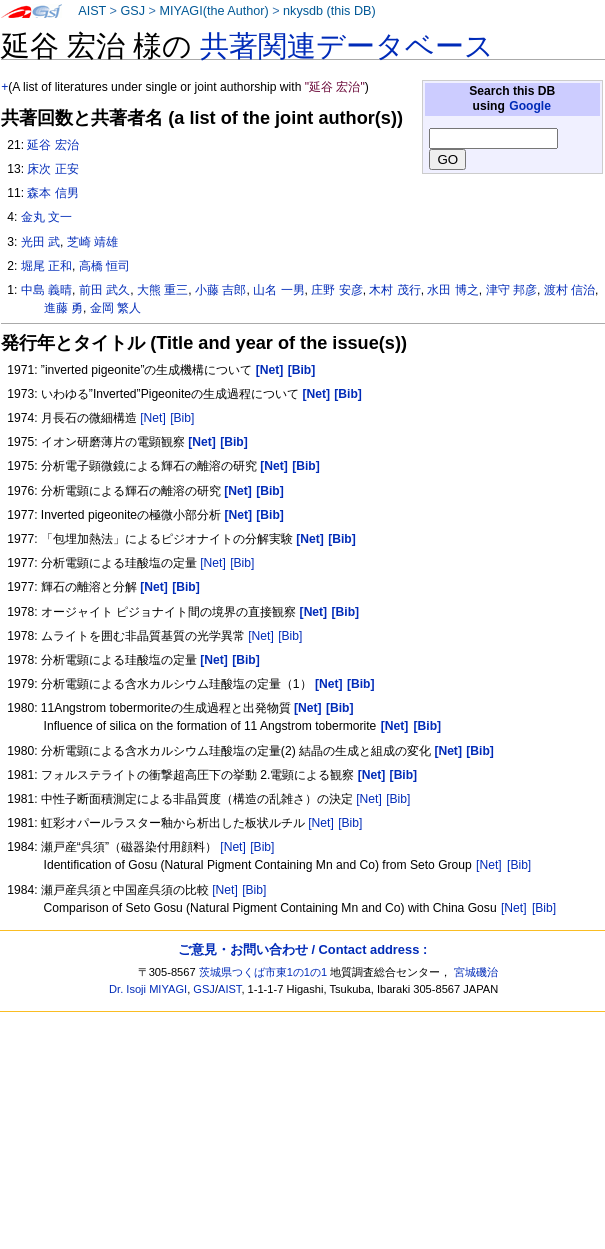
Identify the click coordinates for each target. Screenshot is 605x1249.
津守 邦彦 (511, 290)
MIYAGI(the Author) (213, 11)
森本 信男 (52, 193)
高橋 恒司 (104, 266)
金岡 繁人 (115, 308)
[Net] (153, 418)
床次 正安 (52, 169)
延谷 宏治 (52, 145)
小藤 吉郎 (220, 290)
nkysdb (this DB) (329, 11)
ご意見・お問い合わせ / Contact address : (302, 949)
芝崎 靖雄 (92, 242)
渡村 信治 (569, 290)
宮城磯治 (476, 972)
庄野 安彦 (336, 290)
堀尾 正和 (46, 266)
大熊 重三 (162, 290)
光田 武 (40, 242)
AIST (92, 11)
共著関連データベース (347, 46)
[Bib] (182, 418)
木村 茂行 (394, 290)
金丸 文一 (46, 217)
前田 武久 (104, 290)
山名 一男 (278, 290)
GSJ (132, 11)
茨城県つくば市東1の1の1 (263, 972)
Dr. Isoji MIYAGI (148, 989)
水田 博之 (452, 290)
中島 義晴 (46, 290)
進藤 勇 (63, 308)
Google (530, 106)
